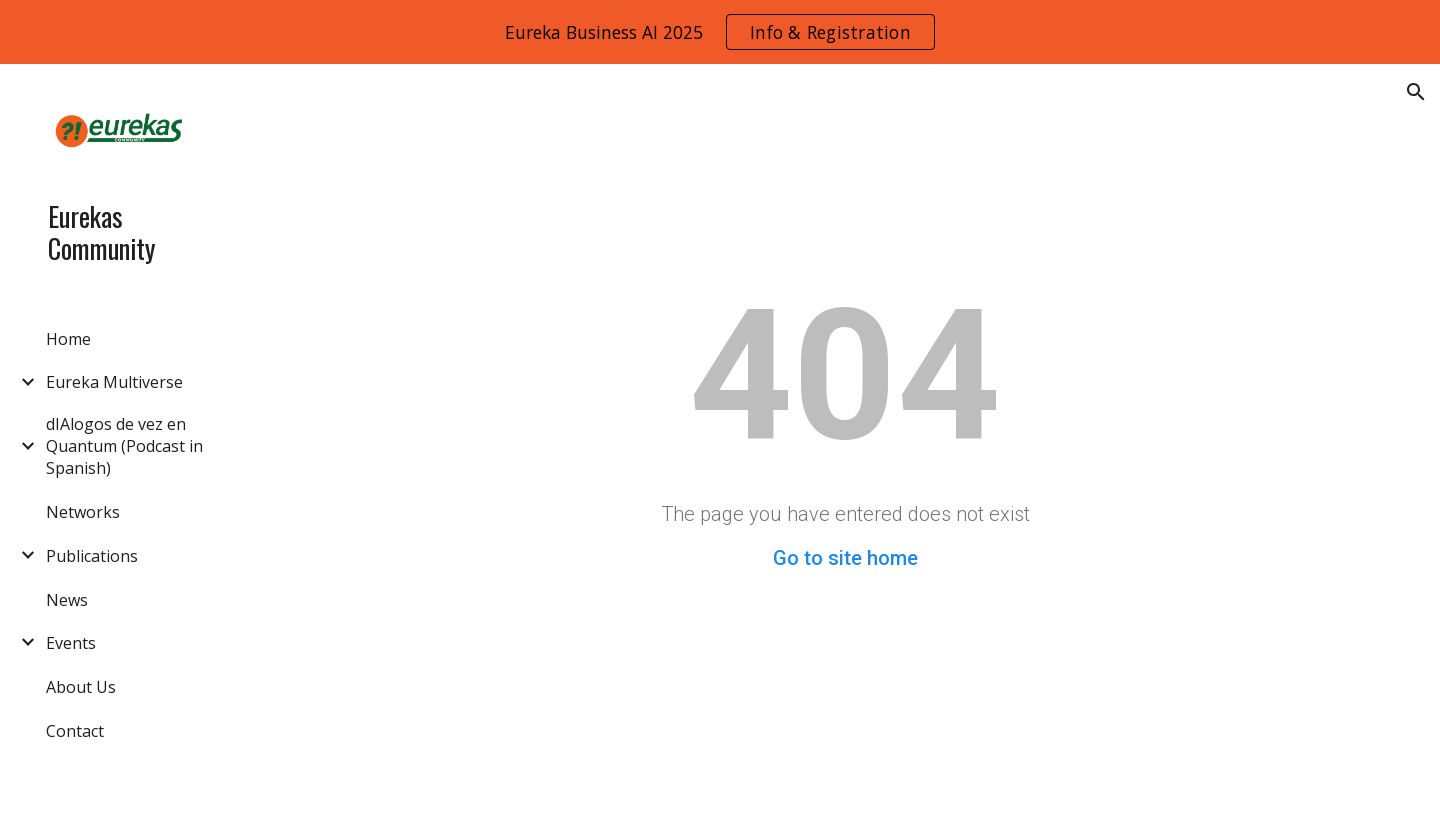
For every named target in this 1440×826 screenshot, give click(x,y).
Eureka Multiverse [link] (114, 382)
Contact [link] (75, 731)
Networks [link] (83, 512)
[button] (1416, 92)
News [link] (67, 600)
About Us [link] (81, 687)
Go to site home (845, 558)
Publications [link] (92, 556)
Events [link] (71, 643)
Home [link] (68, 339)
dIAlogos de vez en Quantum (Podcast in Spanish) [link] (124, 446)
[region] (720, 32)
